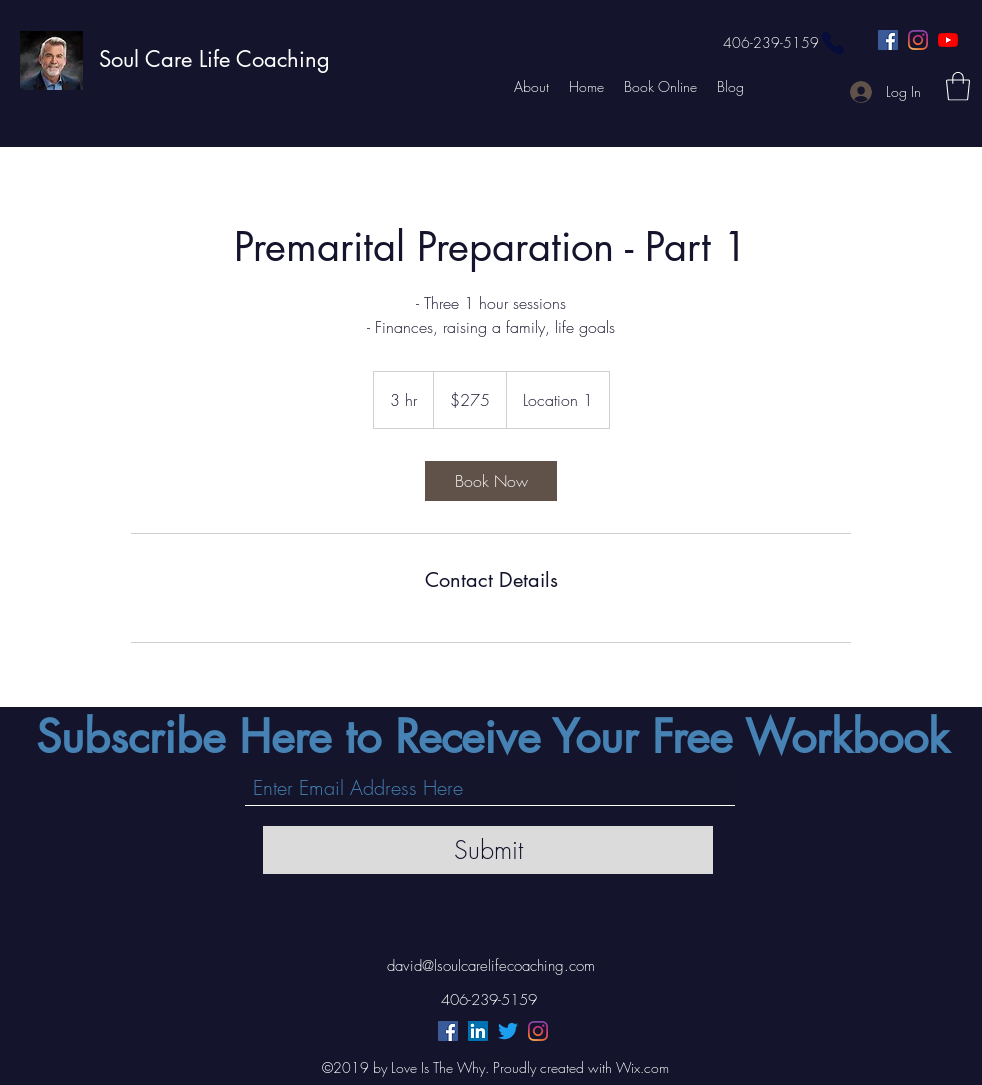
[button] (958, 86)
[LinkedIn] (478, 1031)
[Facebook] (888, 40)
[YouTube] (948, 40)
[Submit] (488, 850)
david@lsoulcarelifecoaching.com (491, 966)
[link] (491, 481)
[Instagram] (918, 40)
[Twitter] (508, 1031)
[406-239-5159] (785, 43)
